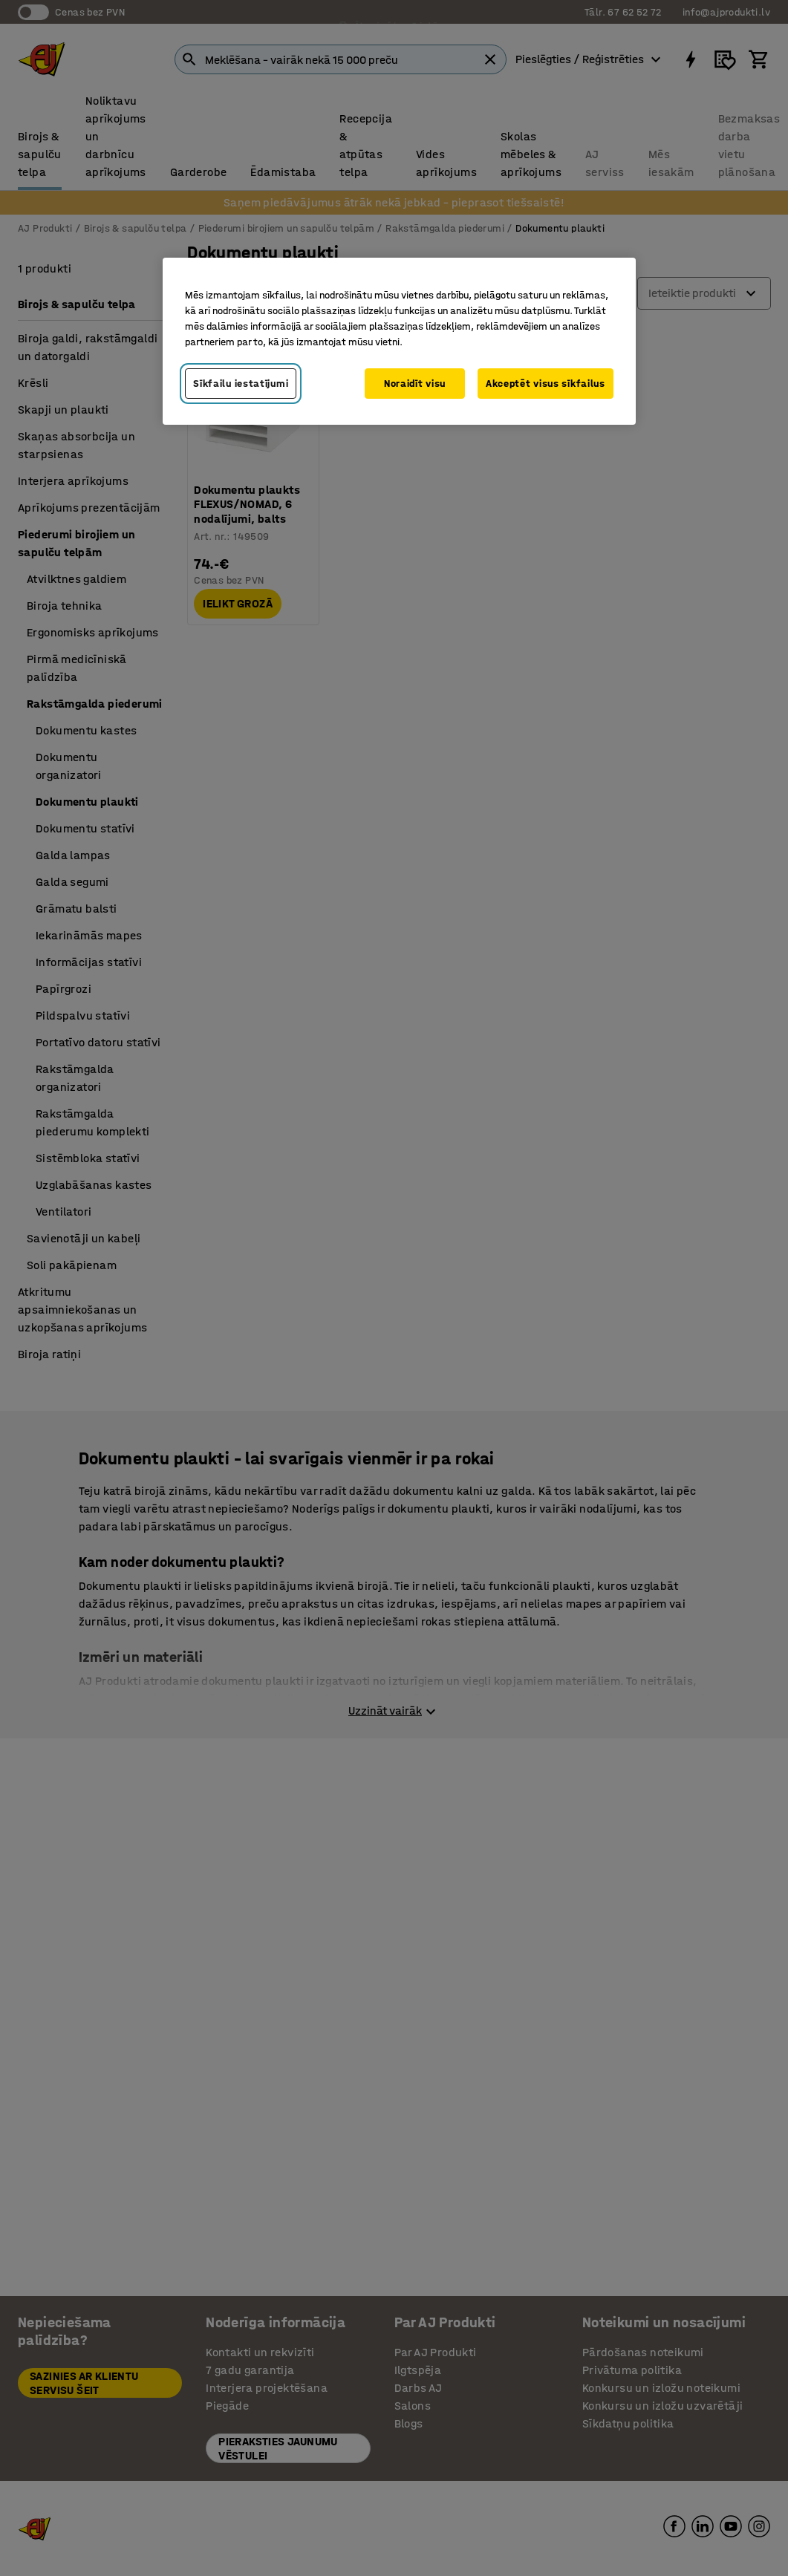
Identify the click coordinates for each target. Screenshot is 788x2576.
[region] (399, 341)
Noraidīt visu (415, 383)
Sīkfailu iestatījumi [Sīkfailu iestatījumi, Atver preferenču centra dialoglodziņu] (240, 383)
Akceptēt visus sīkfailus (545, 383)
